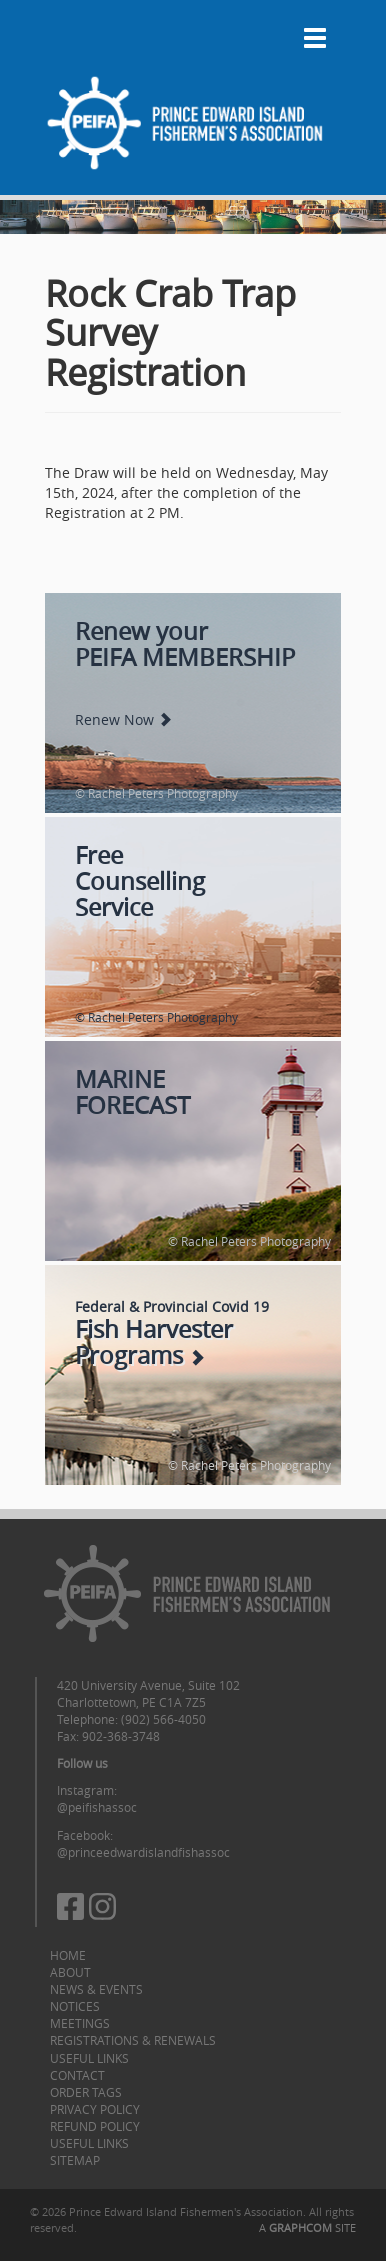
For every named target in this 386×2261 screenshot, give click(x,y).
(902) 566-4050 (163, 1719)
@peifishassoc (97, 1807)
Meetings (80, 2023)
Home (68, 1955)
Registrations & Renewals (133, 2040)
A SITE (307, 2227)
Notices (75, 2006)
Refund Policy (95, 2126)
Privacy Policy (95, 2109)
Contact (77, 2075)
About (70, 1972)
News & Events (96, 1989)
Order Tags (86, 2092)
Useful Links (89, 2058)
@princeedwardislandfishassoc (143, 1852)
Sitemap (75, 2160)
